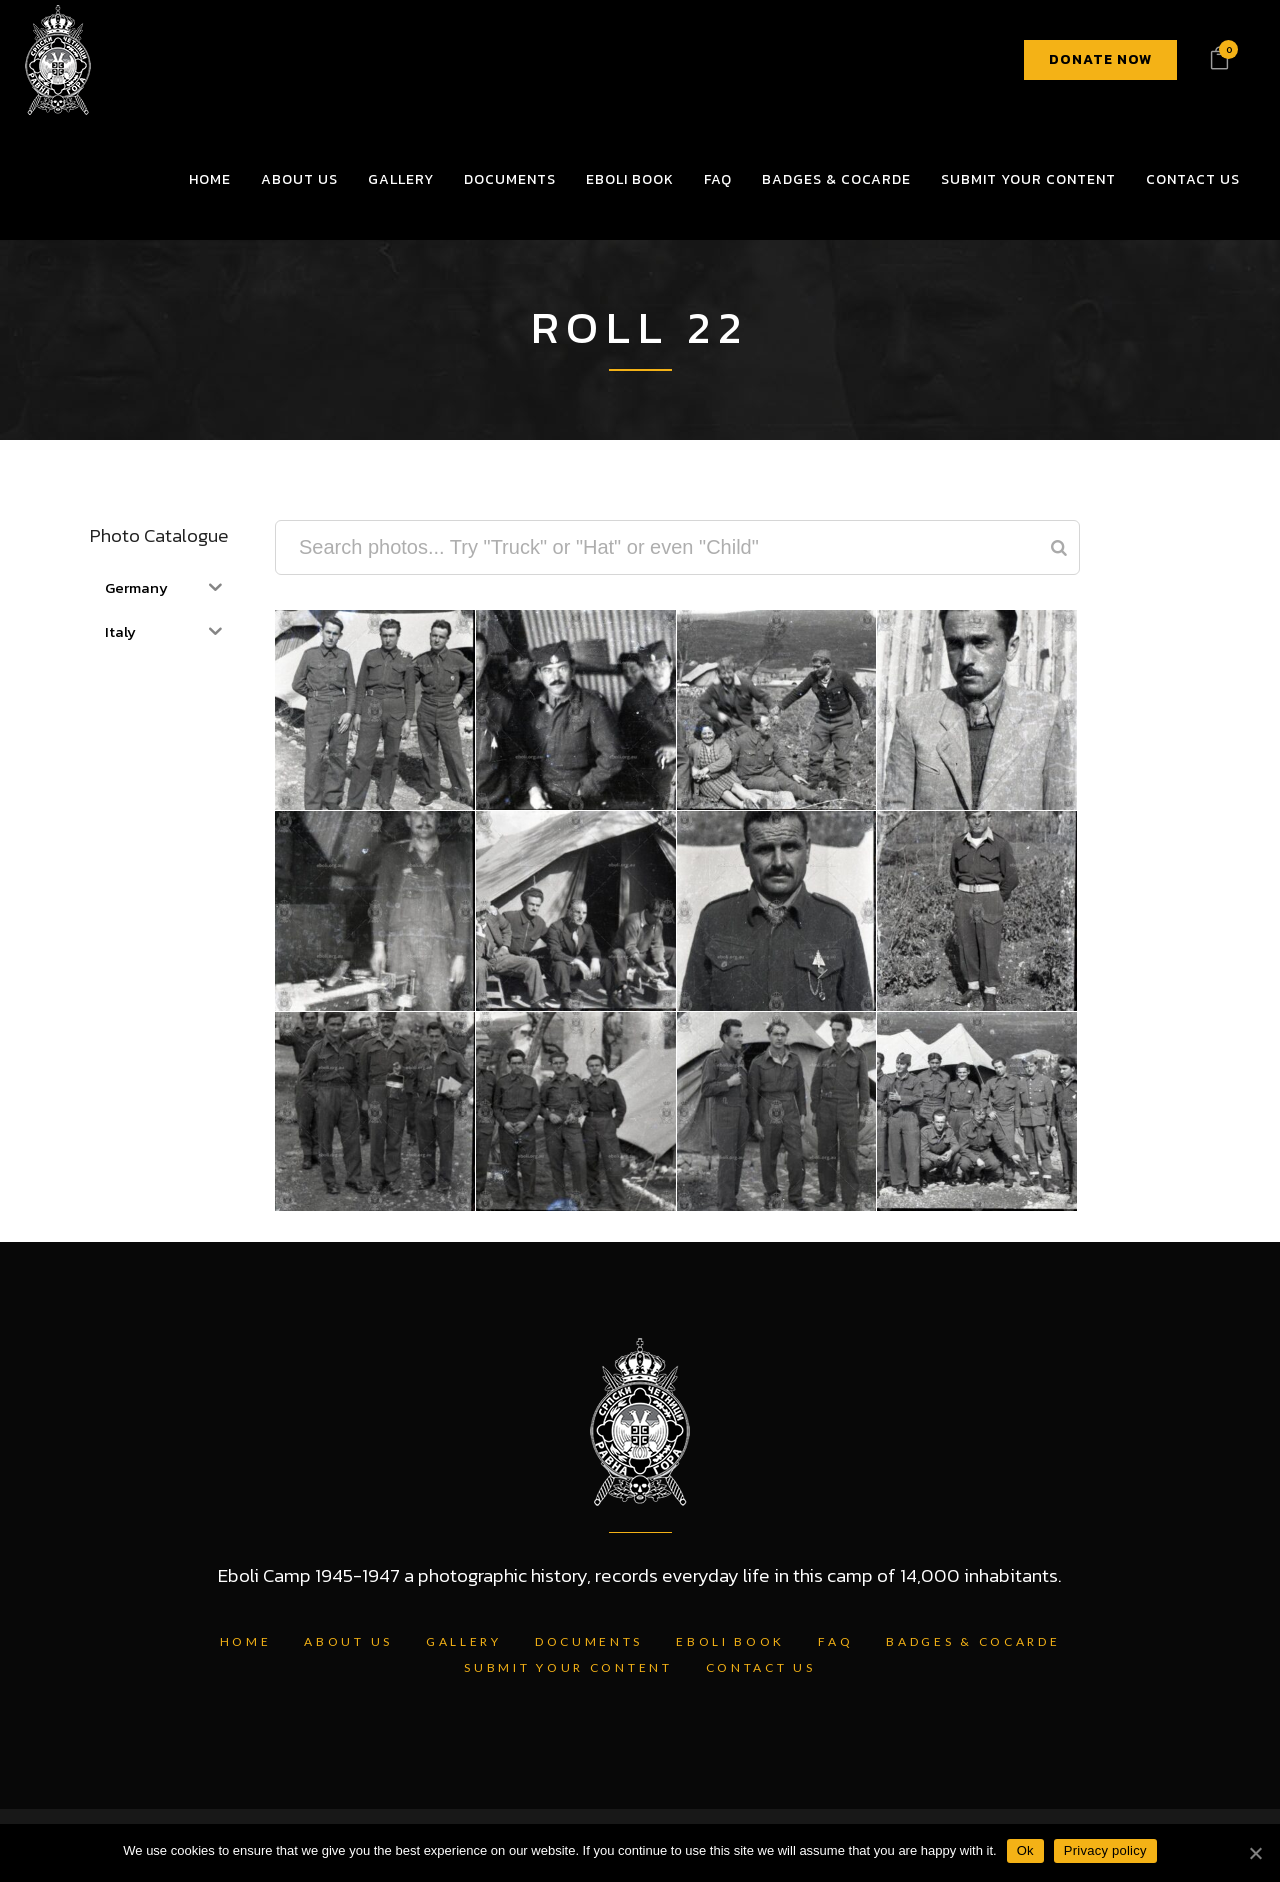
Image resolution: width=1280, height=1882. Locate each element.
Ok (1025, 1850)
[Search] (1059, 547)
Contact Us (761, 1667)
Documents (589, 1641)
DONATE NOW (1100, 59)
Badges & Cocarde (973, 1641)
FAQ (835, 1641)
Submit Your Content (568, 1667)
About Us (348, 1641)
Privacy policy (1105, 1850)
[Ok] (1255, 1853)
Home (246, 1641)
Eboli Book (730, 1641)
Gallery (464, 1641)
